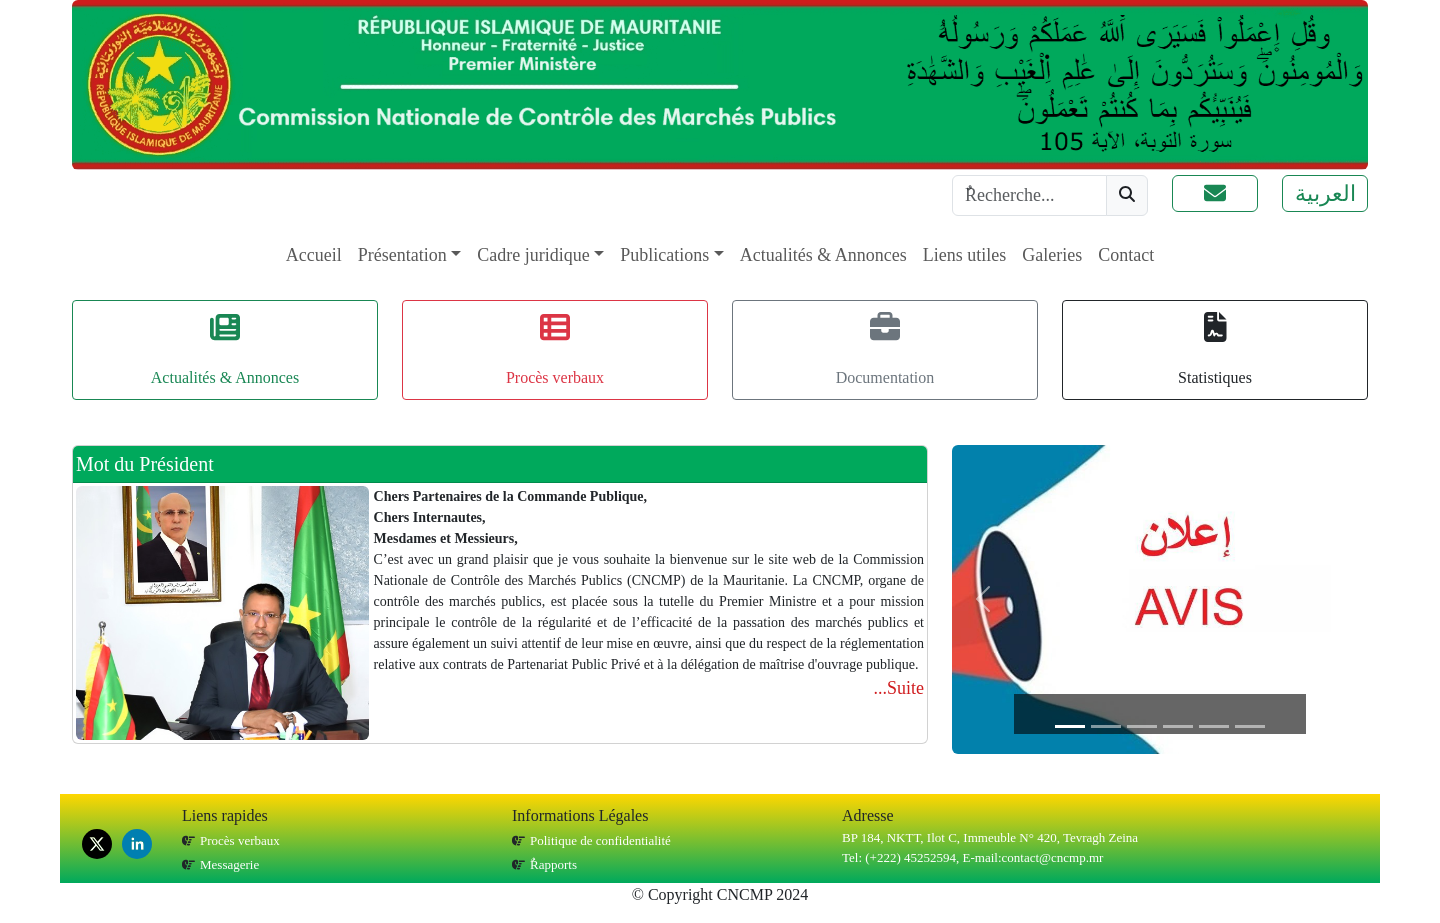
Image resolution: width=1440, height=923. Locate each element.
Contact (1126, 255)
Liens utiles (965, 255)
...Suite (898, 688)
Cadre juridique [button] (533, 255)
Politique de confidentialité (600, 840)
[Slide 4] (1178, 726)
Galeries (1052, 255)
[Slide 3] (1142, 726)
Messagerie (229, 864)
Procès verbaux (240, 840)
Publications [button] (664, 255)
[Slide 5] (1214, 726)
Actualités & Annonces (823, 255)
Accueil (314, 255)
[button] (1215, 193)
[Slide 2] (1106, 726)
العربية (1325, 193)
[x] (97, 844)
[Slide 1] (1070, 726)
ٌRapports (553, 864)
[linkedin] (137, 844)
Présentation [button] (402, 255)
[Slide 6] (1250, 726)
